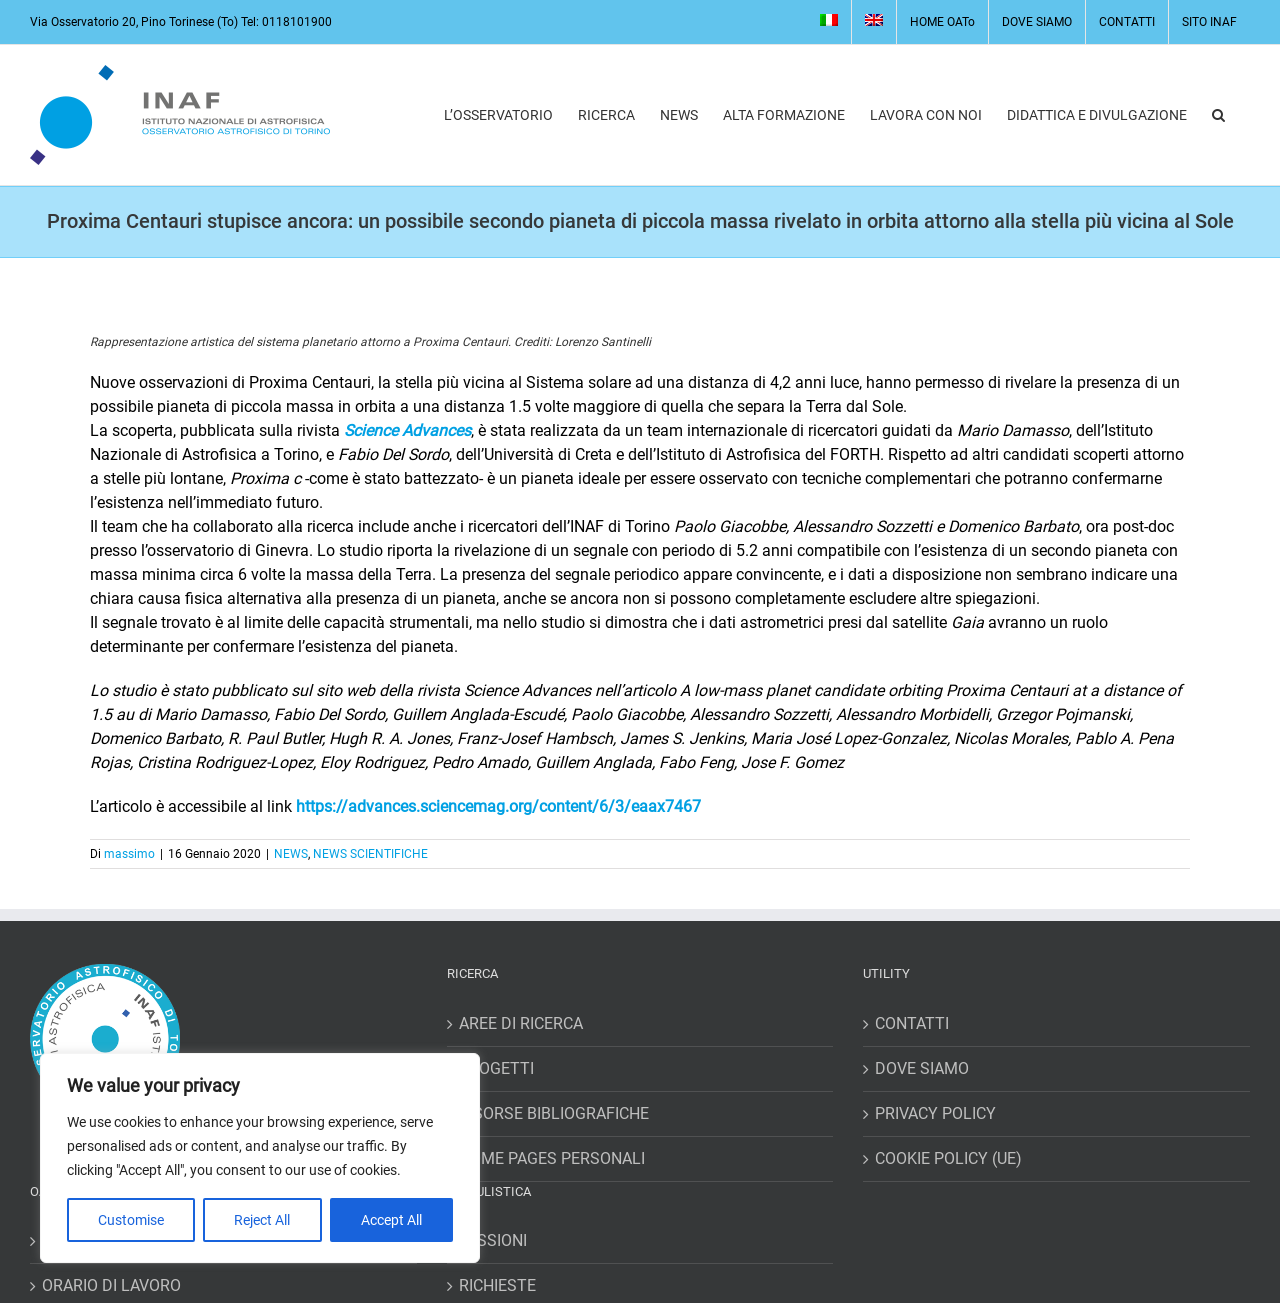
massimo (129, 854)
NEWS (291, 854)
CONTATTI (912, 1023)
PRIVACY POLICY (935, 1113)
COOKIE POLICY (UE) (948, 1158)
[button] (1218, 115)
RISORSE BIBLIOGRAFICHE (554, 1113)
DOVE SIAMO (922, 1068)
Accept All (391, 1220)
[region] (260, 1158)
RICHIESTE (497, 1285)
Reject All (262, 1220)
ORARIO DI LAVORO (111, 1285)
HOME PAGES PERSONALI (552, 1158)
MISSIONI (493, 1240)
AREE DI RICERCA (521, 1023)
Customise (131, 1220)
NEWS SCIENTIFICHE (370, 854)
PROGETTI (496, 1068)
